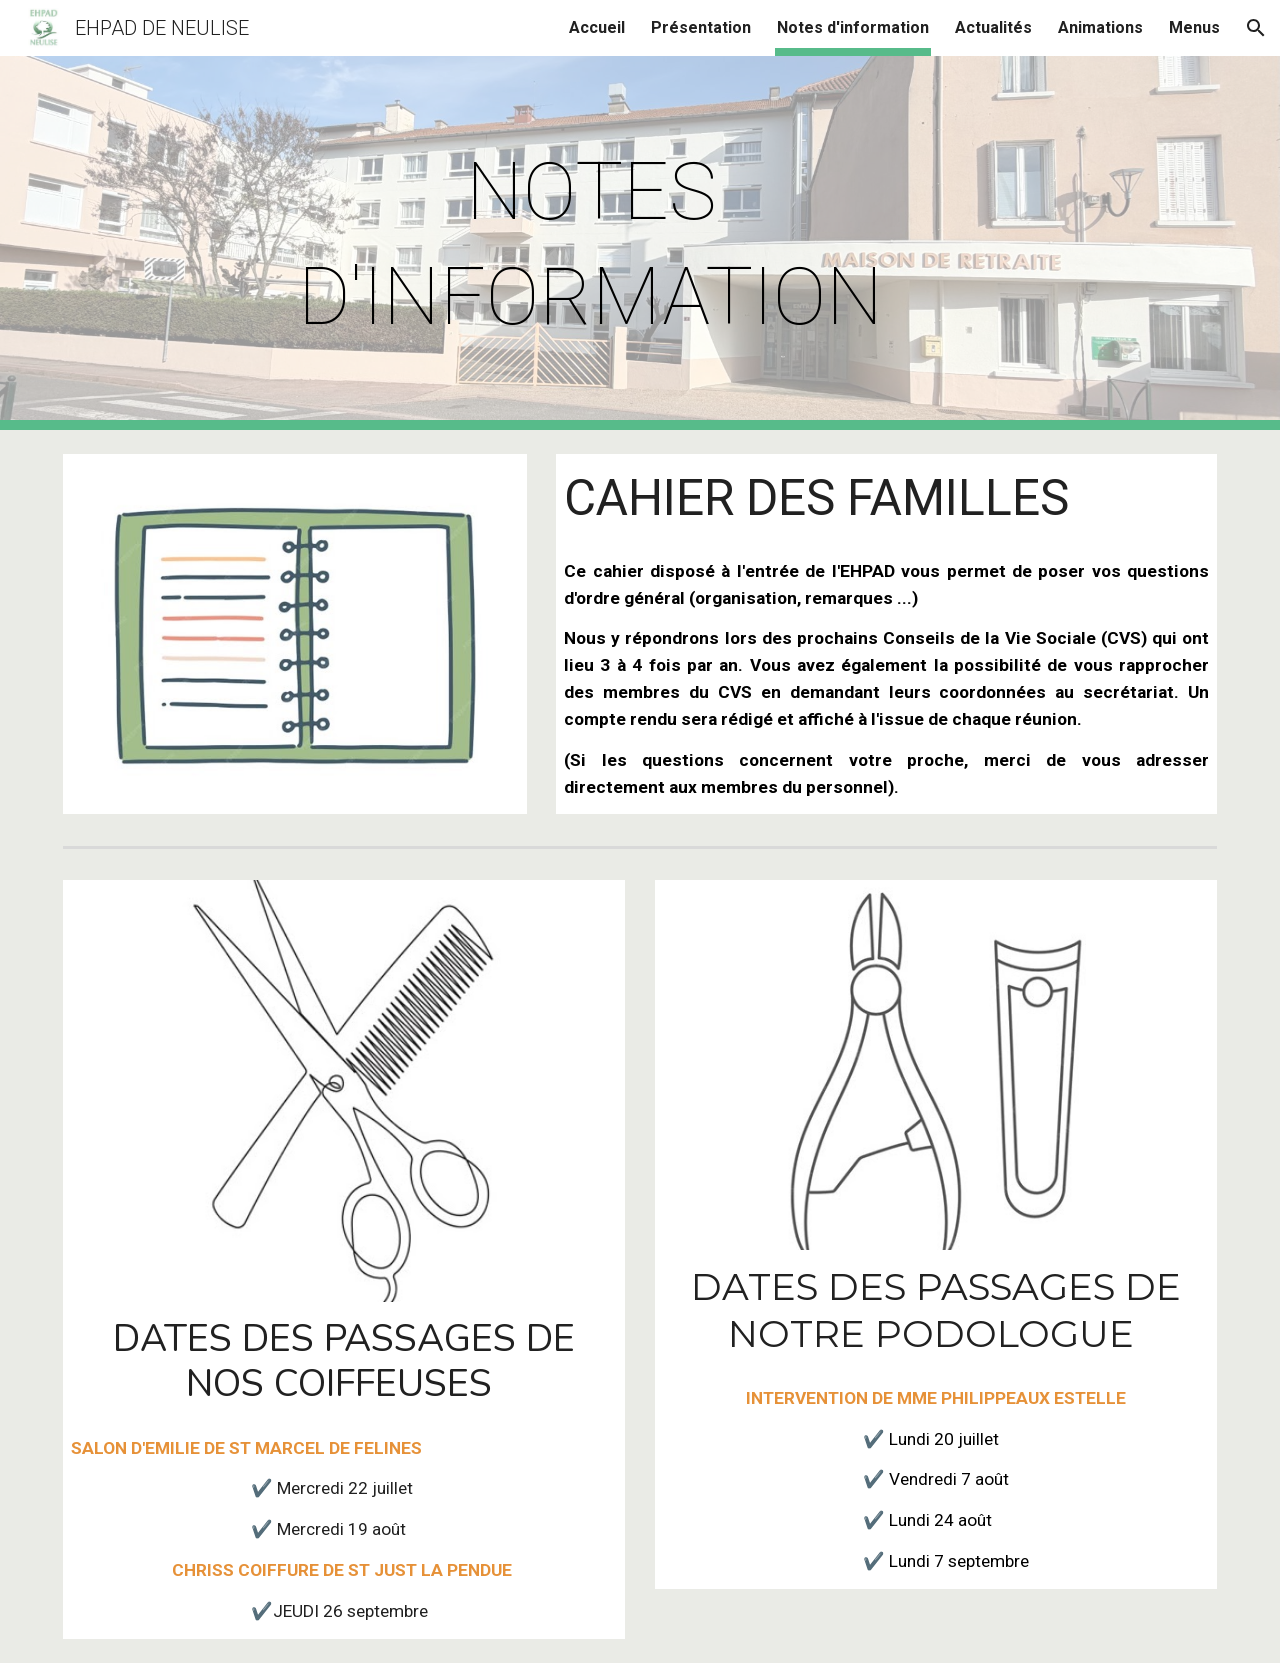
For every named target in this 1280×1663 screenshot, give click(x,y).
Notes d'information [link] (853, 27)
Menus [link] (1194, 27)
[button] (1256, 28)
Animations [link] (1100, 27)
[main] (590, 243)
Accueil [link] (597, 27)
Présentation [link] (701, 27)
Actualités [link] (993, 27)
